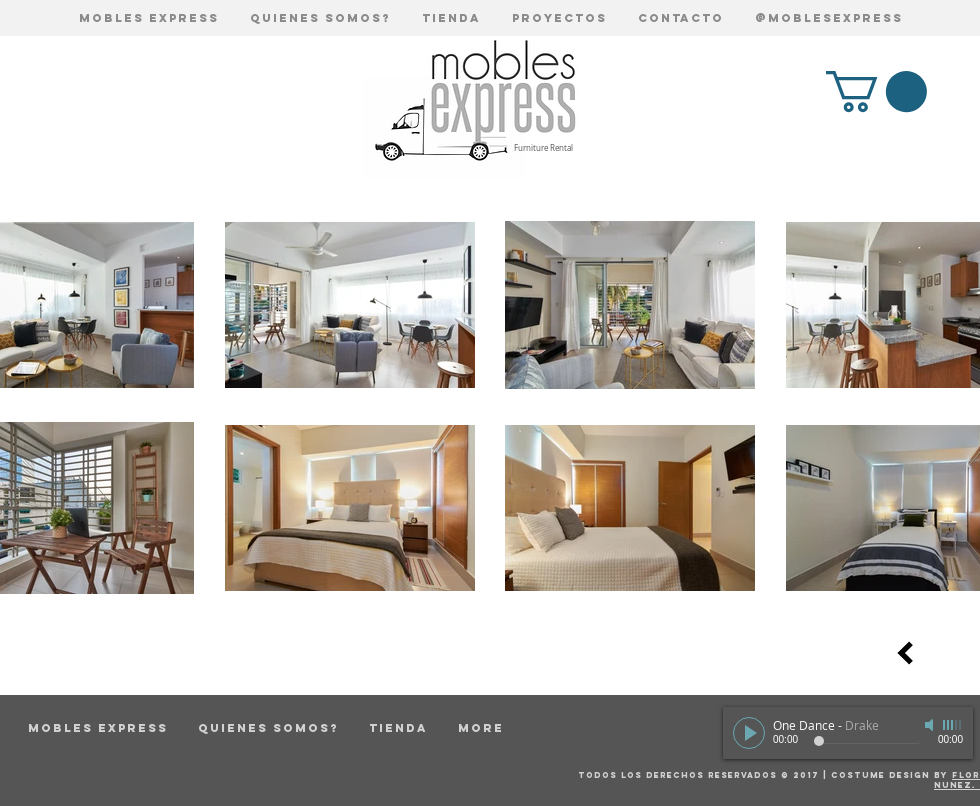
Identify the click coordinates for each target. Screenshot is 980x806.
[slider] (953, 725)
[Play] (749, 733)
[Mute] (931, 725)
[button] (876, 91)
